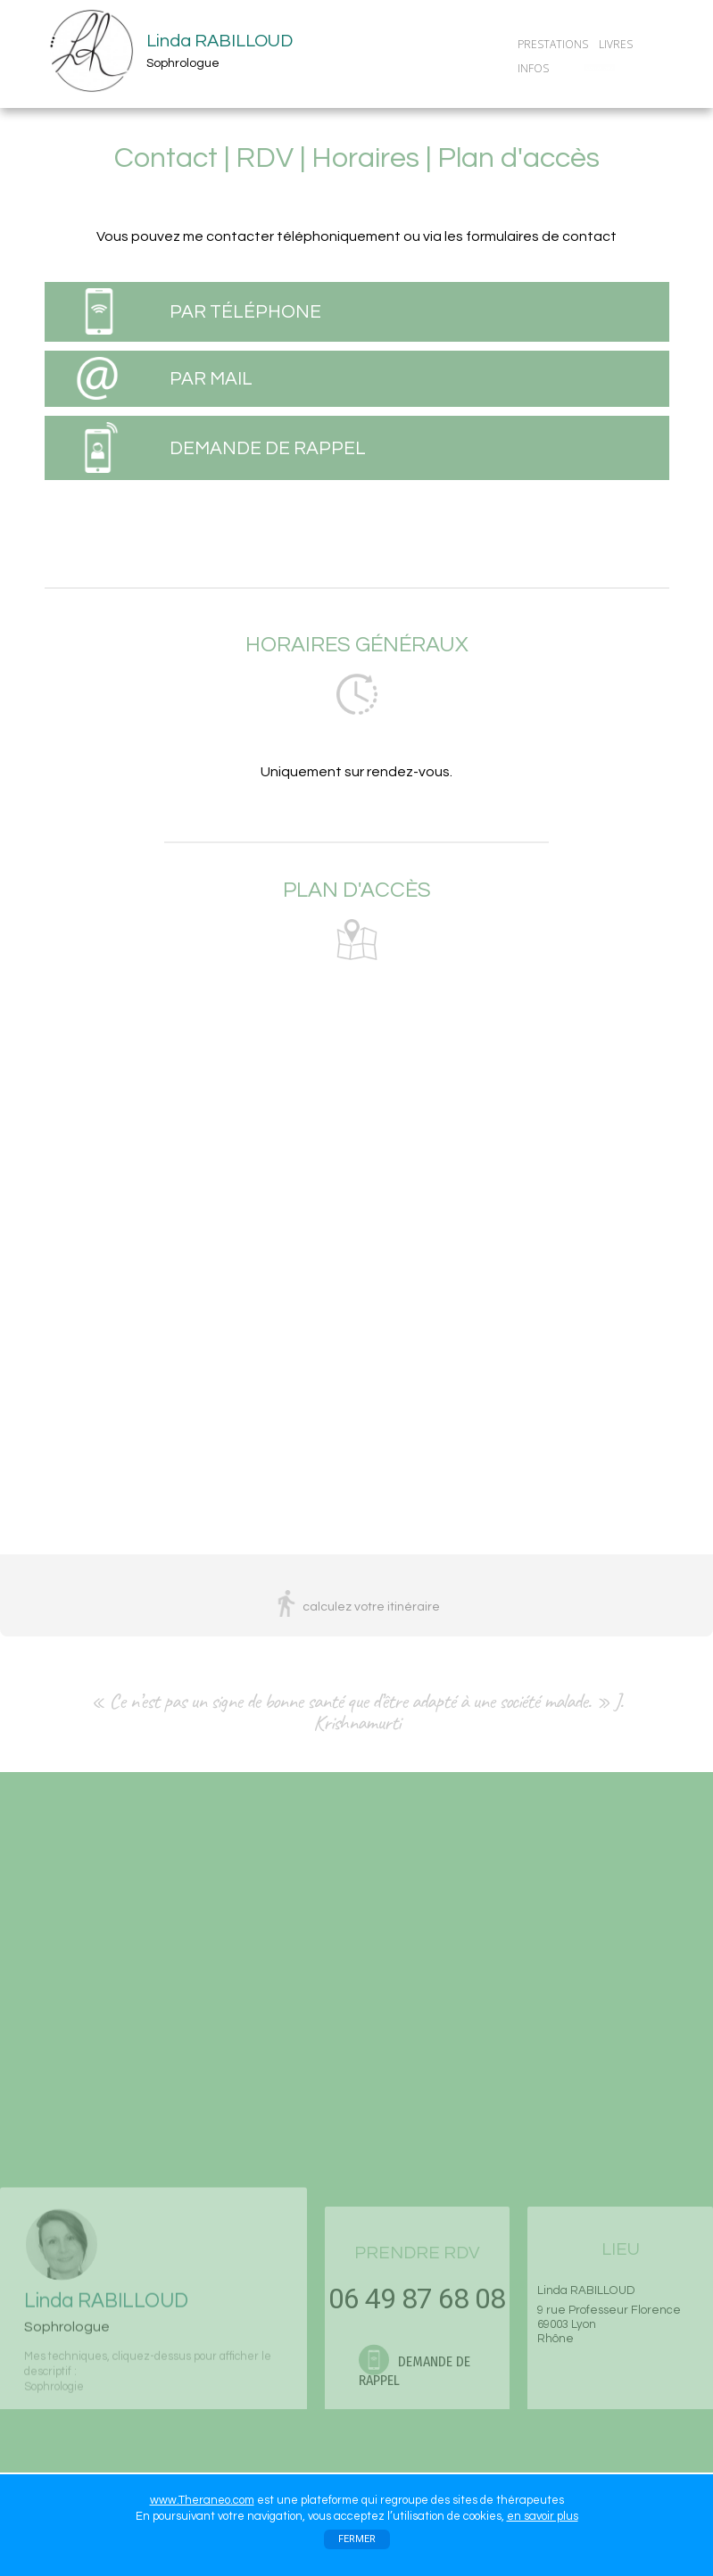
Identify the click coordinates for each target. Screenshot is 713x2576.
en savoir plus (542, 2516)
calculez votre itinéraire (371, 1607)
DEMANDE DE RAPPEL (268, 448)
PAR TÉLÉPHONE (245, 311)
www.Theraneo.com (202, 2500)
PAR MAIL (211, 378)
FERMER (357, 2539)
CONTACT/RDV (599, 67)
